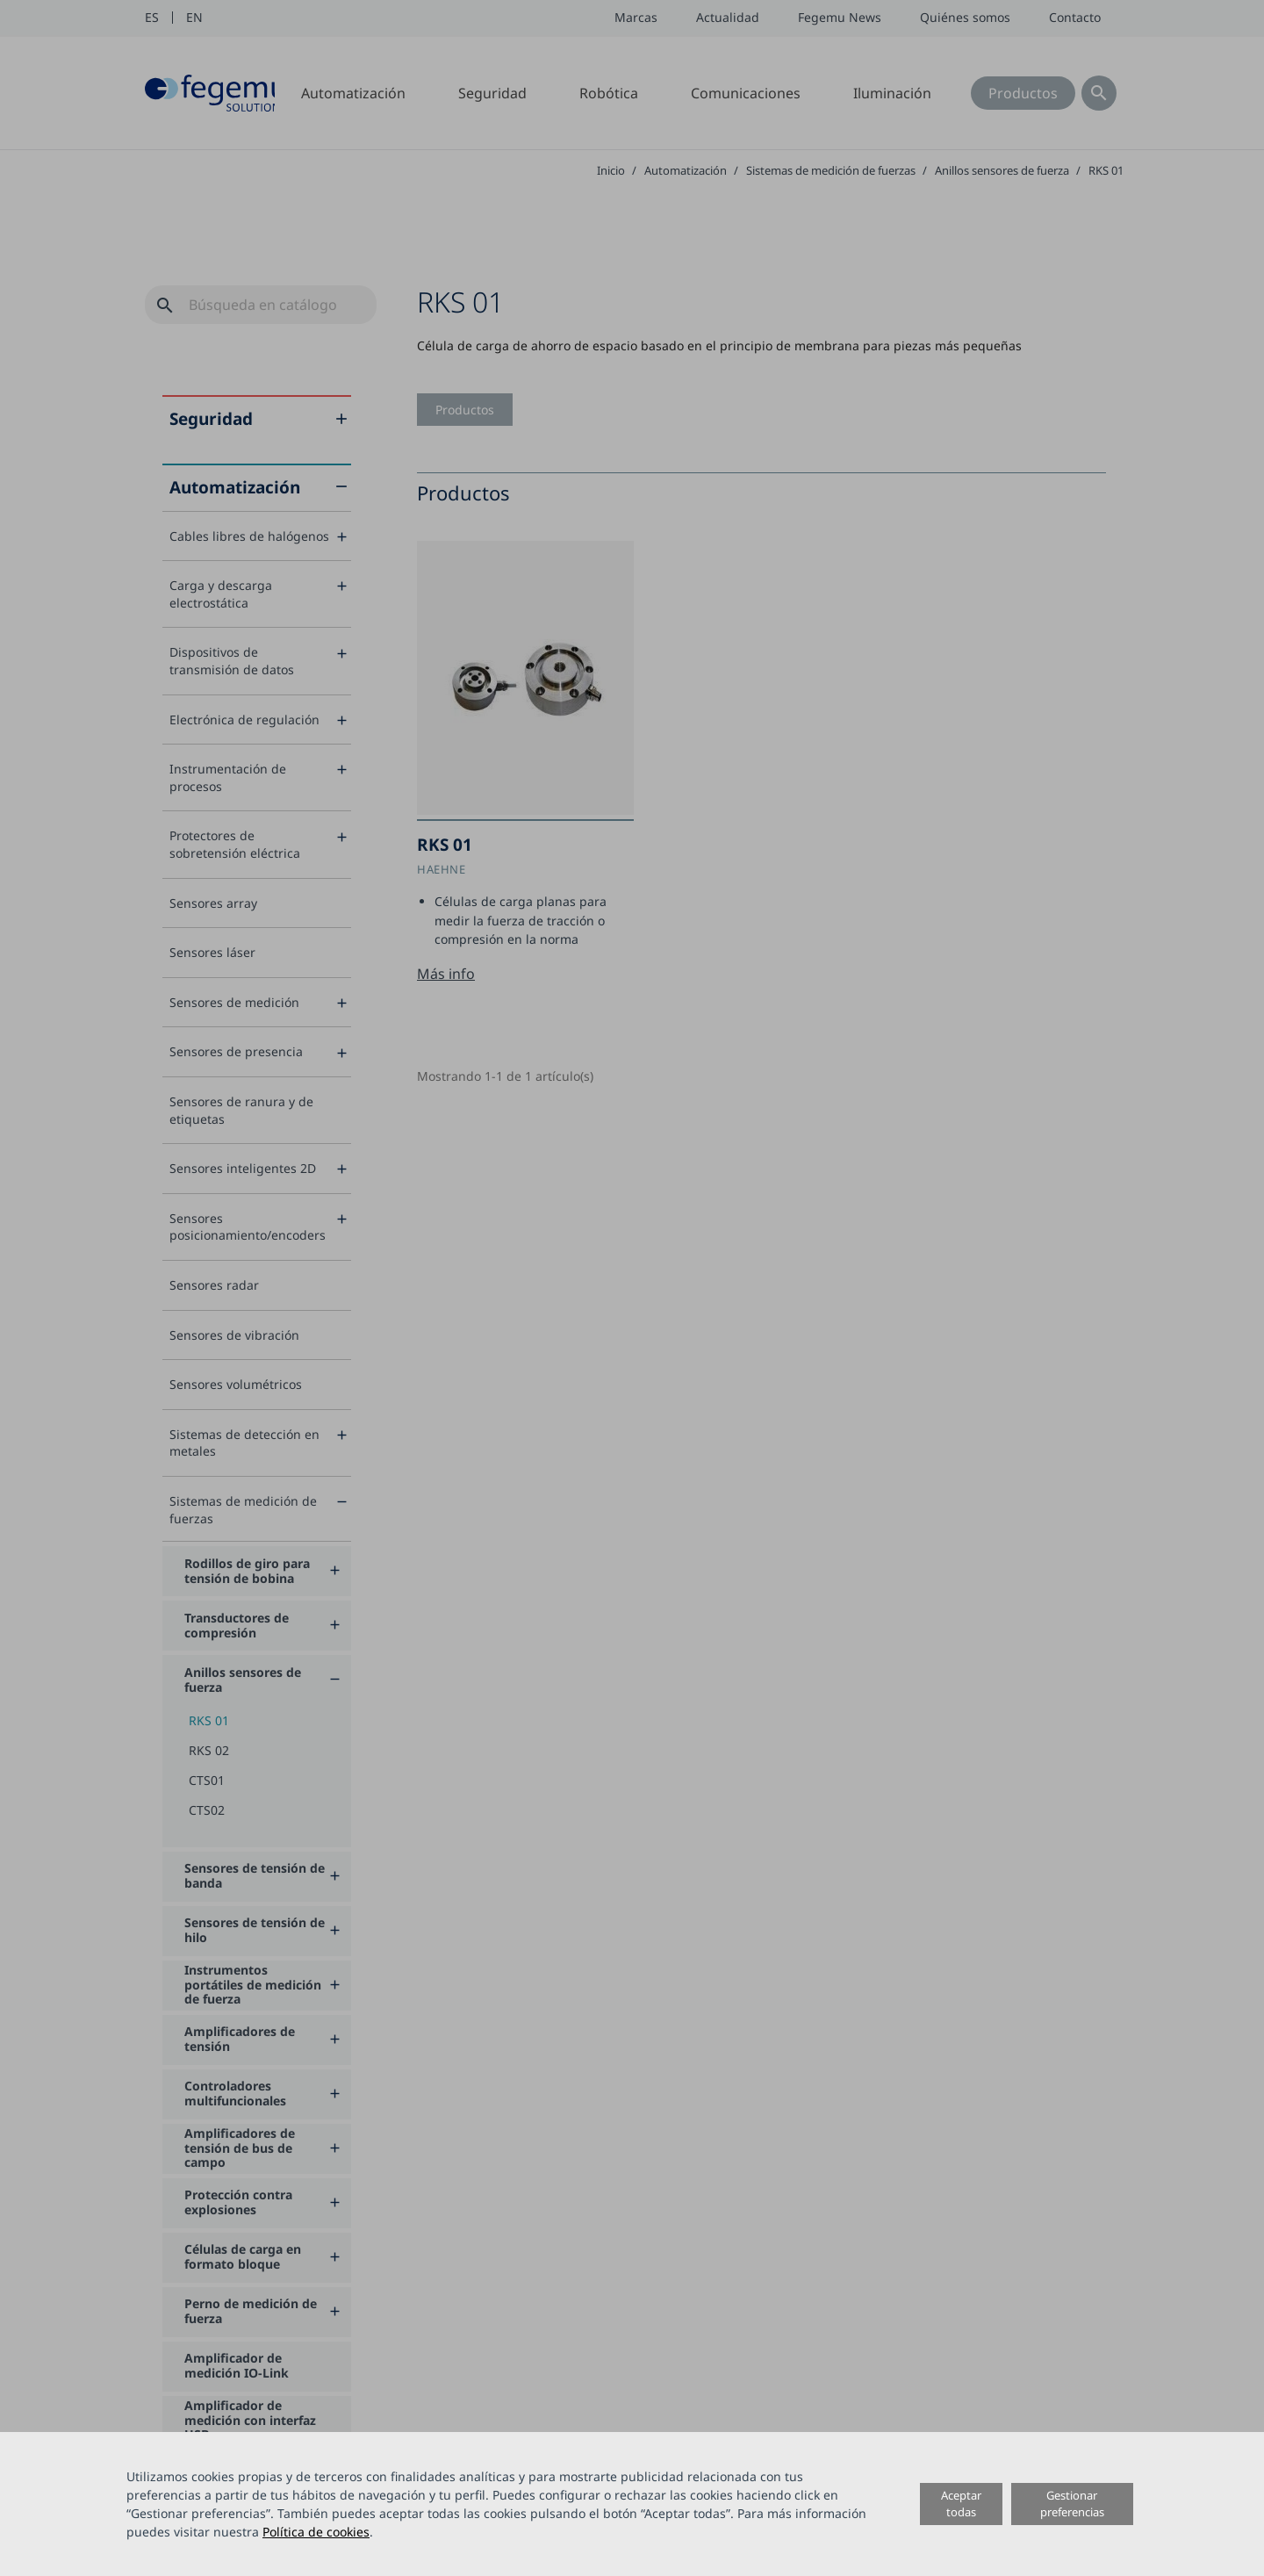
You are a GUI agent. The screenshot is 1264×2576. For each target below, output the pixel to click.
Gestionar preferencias (1072, 2503)
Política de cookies (316, 2531)
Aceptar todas (961, 2503)
